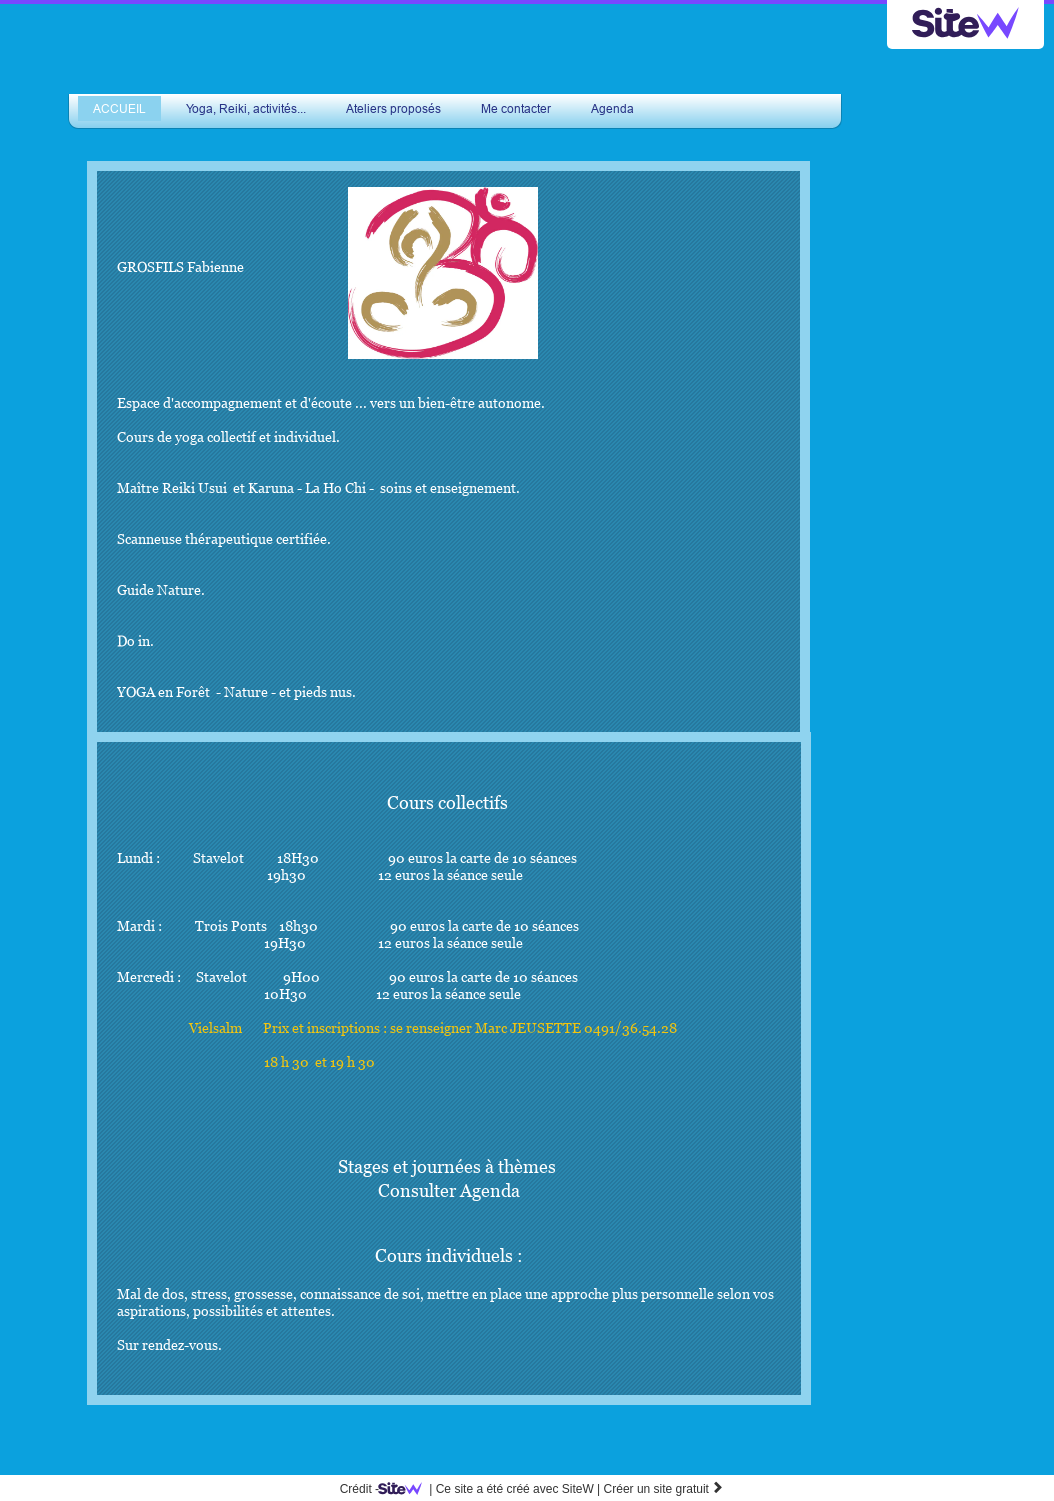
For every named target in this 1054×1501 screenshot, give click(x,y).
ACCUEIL (119, 108)
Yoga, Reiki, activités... (246, 108)
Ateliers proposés (393, 108)
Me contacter (516, 108)
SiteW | (492, 1489)
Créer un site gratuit (664, 1489)
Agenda (612, 108)
